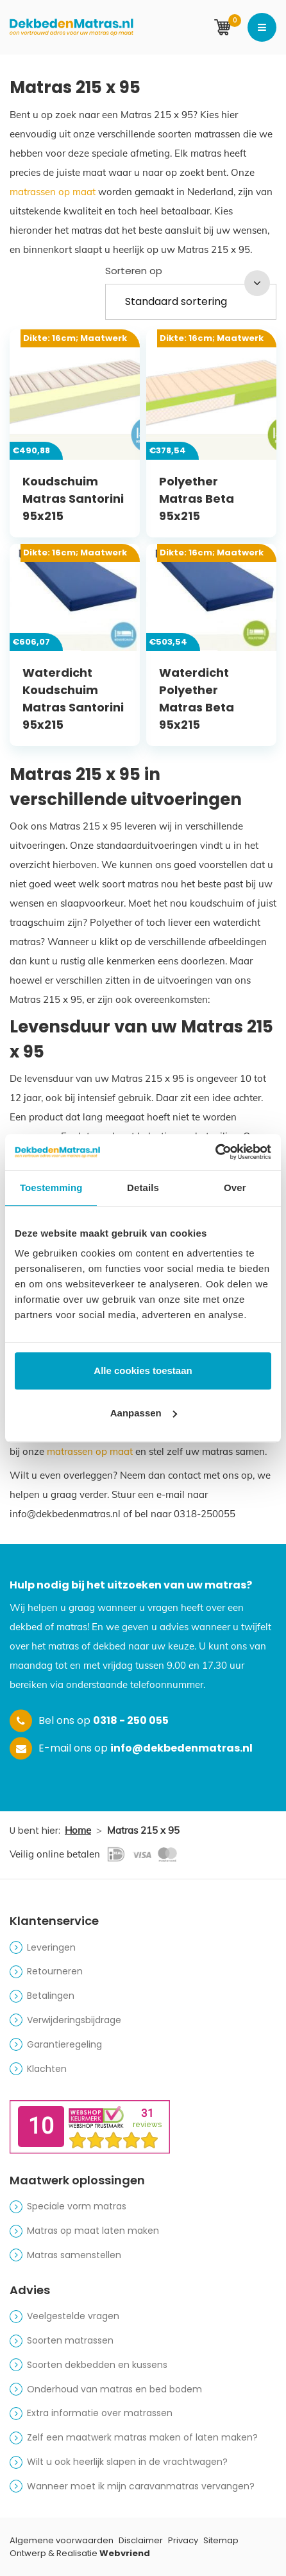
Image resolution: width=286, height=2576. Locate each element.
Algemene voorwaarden (62, 2540)
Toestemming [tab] (51, 1187)
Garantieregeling (64, 2044)
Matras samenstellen (74, 2255)
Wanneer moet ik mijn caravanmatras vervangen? (141, 2486)
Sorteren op (133, 270)
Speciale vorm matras (76, 2206)
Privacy (183, 2540)
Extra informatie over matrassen (99, 2412)
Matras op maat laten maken (93, 2230)
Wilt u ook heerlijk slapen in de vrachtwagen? (127, 2461)
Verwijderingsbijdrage (74, 2020)
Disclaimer (141, 2540)
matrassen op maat (53, 192)
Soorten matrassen (70, 2340)
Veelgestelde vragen (73, 2316)
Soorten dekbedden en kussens (97, 2364)
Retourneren (55, 1971)
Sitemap (221, 2540)
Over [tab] (235, 1187)
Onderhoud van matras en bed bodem (114, 2389)
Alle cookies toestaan (143, 1370)
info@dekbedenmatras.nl (181, 1748)
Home (78, 1830)
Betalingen (50, 1995)
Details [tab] (143, 1187)
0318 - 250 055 (131, 1720)
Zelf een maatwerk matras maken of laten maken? (142, 2437)
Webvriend (124, 2553)
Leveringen (51, 1947)
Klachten (47, 2068)
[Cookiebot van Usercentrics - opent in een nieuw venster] (215, 1152)
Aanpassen (143, 1412)
